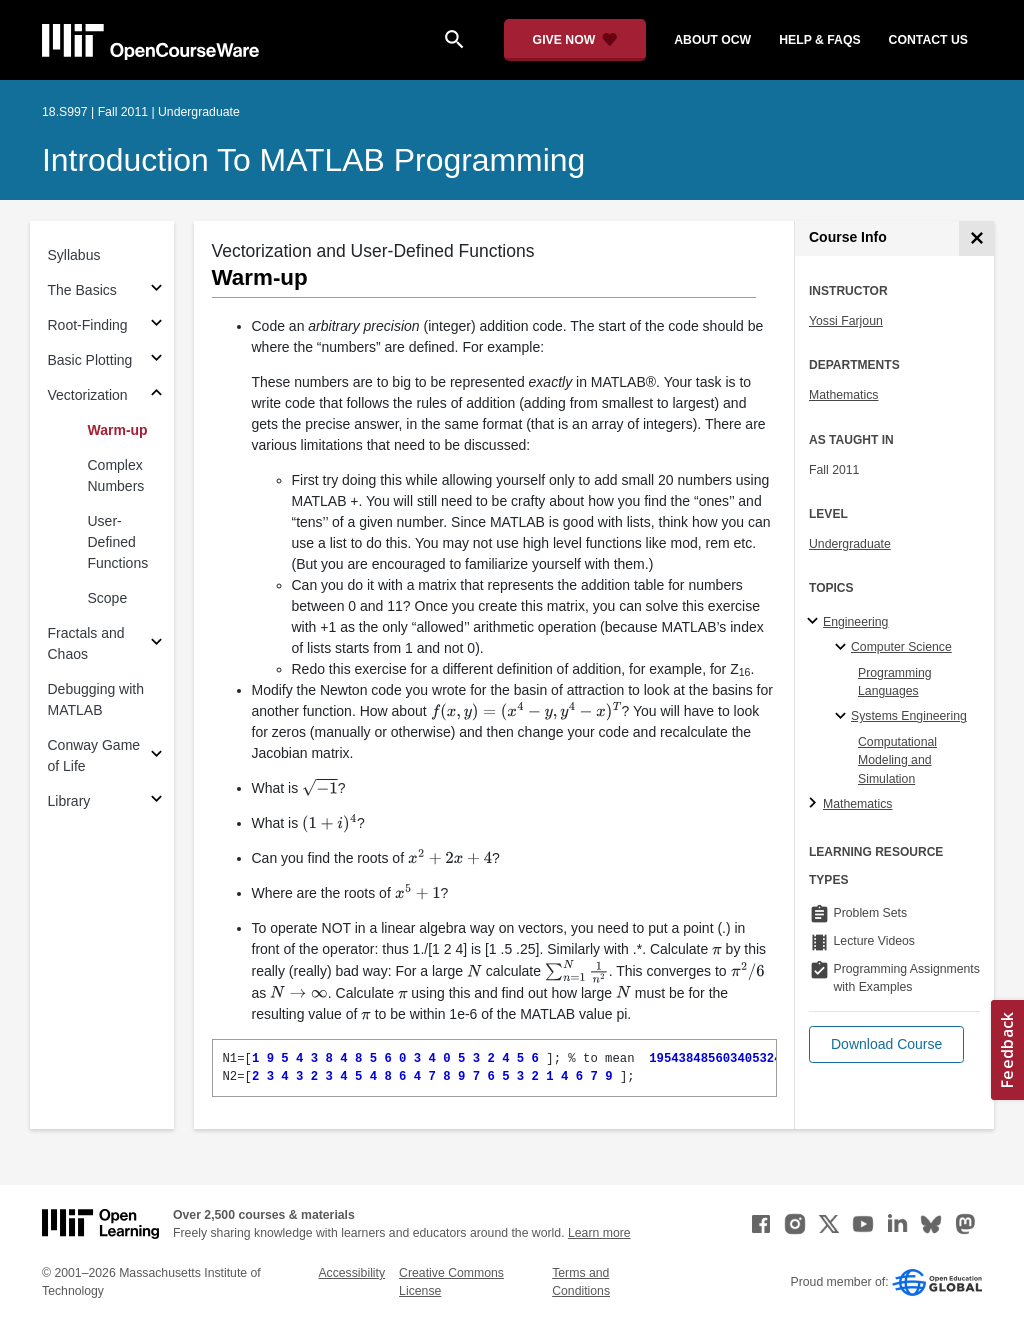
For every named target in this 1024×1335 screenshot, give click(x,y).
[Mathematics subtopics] (815, 804)
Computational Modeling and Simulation (897, 760)
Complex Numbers (116, 475)
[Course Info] (976, 238)
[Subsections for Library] (156, 801)
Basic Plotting (90, 360)
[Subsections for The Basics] (156, 290)
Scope (108, 598)
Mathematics (843, 395)
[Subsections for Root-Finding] (156, 325)
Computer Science (901, 647)
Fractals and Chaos (86, 643)
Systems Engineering (909, 716)
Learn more (599, 1233)
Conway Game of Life (94, 755)
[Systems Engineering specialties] (843, 717)
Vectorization (88, 395)
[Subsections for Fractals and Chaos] (156, 644)
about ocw (712, 40)
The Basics (82, 290)
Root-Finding (88, 325)
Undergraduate (850, 544)
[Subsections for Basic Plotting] (156, 360)
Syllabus (74, 255)
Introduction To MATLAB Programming (313, 160)
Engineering (855, 622)
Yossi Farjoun (846, 321)
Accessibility (351, 1273)
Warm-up (118, 430)
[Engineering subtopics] (815, 622)
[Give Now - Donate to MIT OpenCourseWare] (575, 40)
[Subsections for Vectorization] (156, 395)
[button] (886, 1044)
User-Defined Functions (118, 542)
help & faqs (819, 40)
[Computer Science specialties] (843, 648)
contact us (928, 40)
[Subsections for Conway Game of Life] (156, 756)
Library (69, 801)
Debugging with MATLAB (96, 699)
